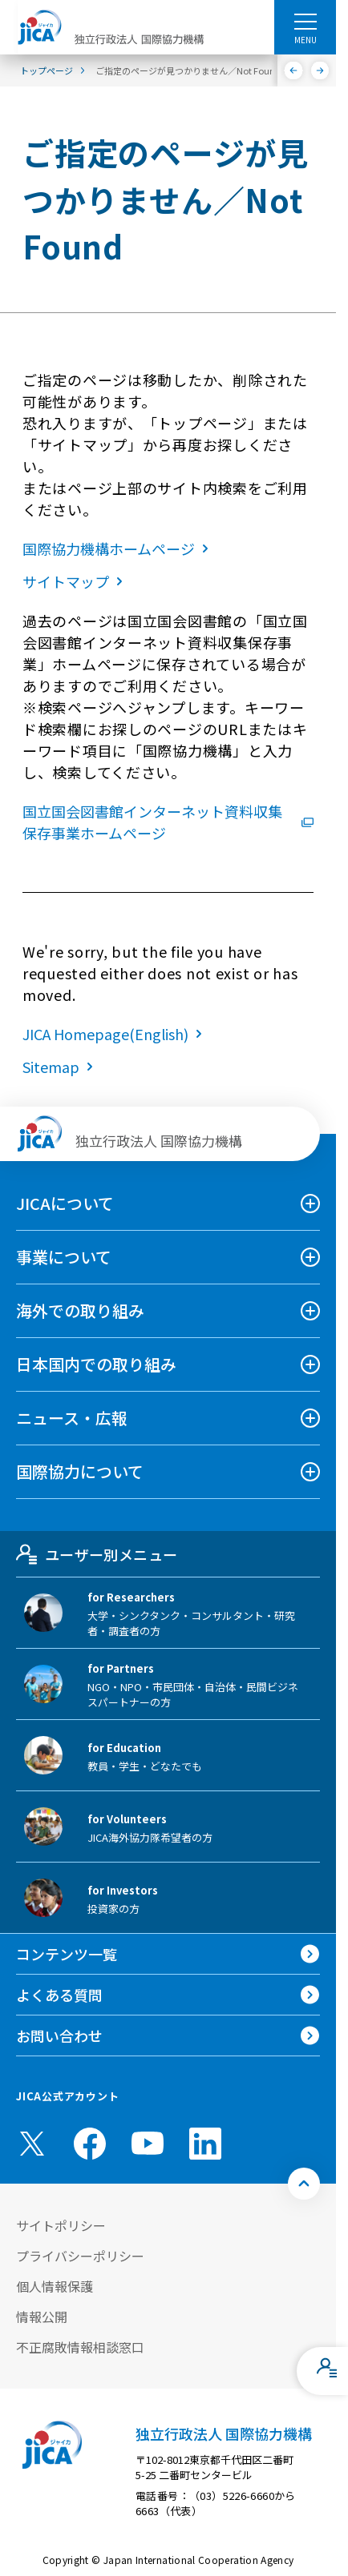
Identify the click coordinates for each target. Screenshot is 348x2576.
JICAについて (65, 1203)
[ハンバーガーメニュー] (305, 21)
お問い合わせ (59, 2035)
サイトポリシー (61, 2225)
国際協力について (80, 1471)
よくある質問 (59, 1994)
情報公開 (41, 2316)
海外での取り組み (80, 1310)
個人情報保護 (54, 2286)
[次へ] (320, 70)
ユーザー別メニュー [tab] (96, 1554)
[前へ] (294, 70)
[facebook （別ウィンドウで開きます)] (90, 2144)
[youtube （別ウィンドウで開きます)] (148, 2143)
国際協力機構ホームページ (118, 548)
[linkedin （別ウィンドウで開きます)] (205, 2144)
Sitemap (60, 1066)
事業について (63, 1256)
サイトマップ (75, 581)
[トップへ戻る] (304, 2184)
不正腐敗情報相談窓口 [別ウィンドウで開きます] (80, 2347)
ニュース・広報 (71, 1417)
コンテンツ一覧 (66, 1953)
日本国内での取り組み (96, 1364)
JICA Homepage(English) (115, 1033)
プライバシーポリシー (80, 2255)
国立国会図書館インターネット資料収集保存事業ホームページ (168, 822)
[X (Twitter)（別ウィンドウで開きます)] (32, 2143)
